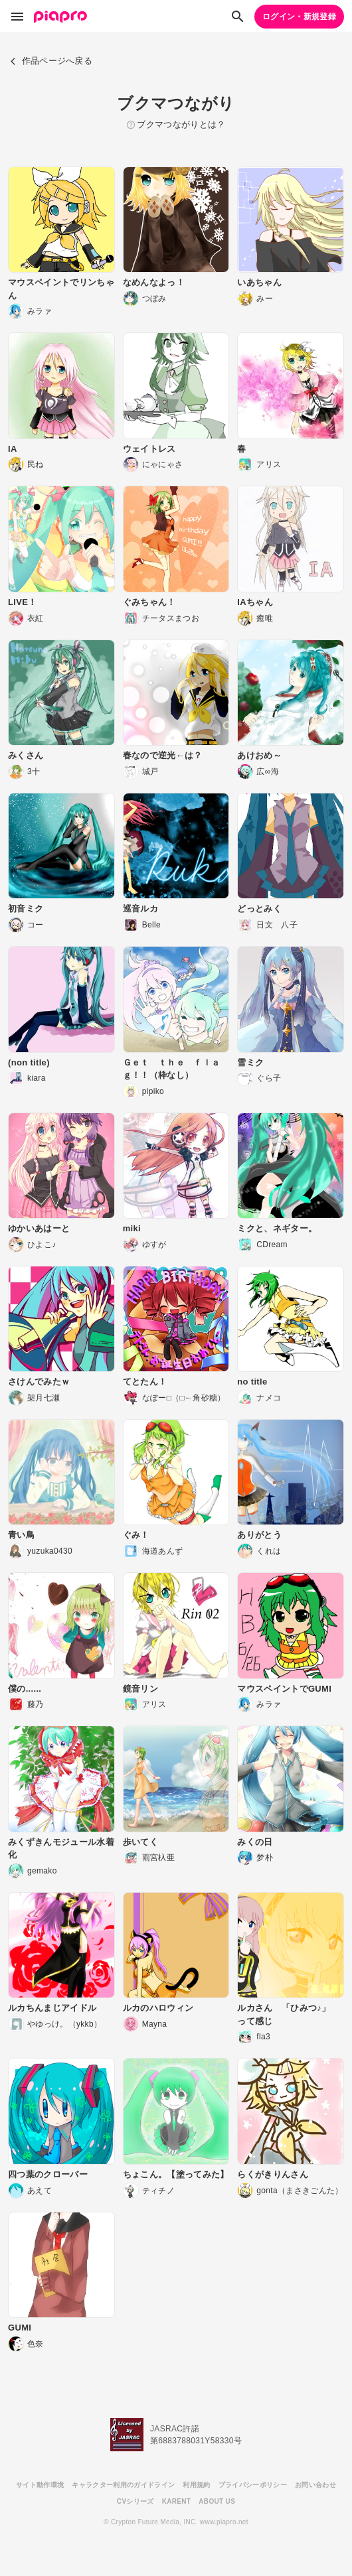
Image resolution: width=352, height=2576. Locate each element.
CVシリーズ (135, 2501)
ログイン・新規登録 (299, 16)
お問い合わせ (315, 2484)
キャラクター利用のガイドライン (123, 2484)
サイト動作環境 (40, 2484)
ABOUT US (217, 2501)
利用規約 (196, 2484)
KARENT (176, 2501)
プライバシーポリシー (253, 2484)
